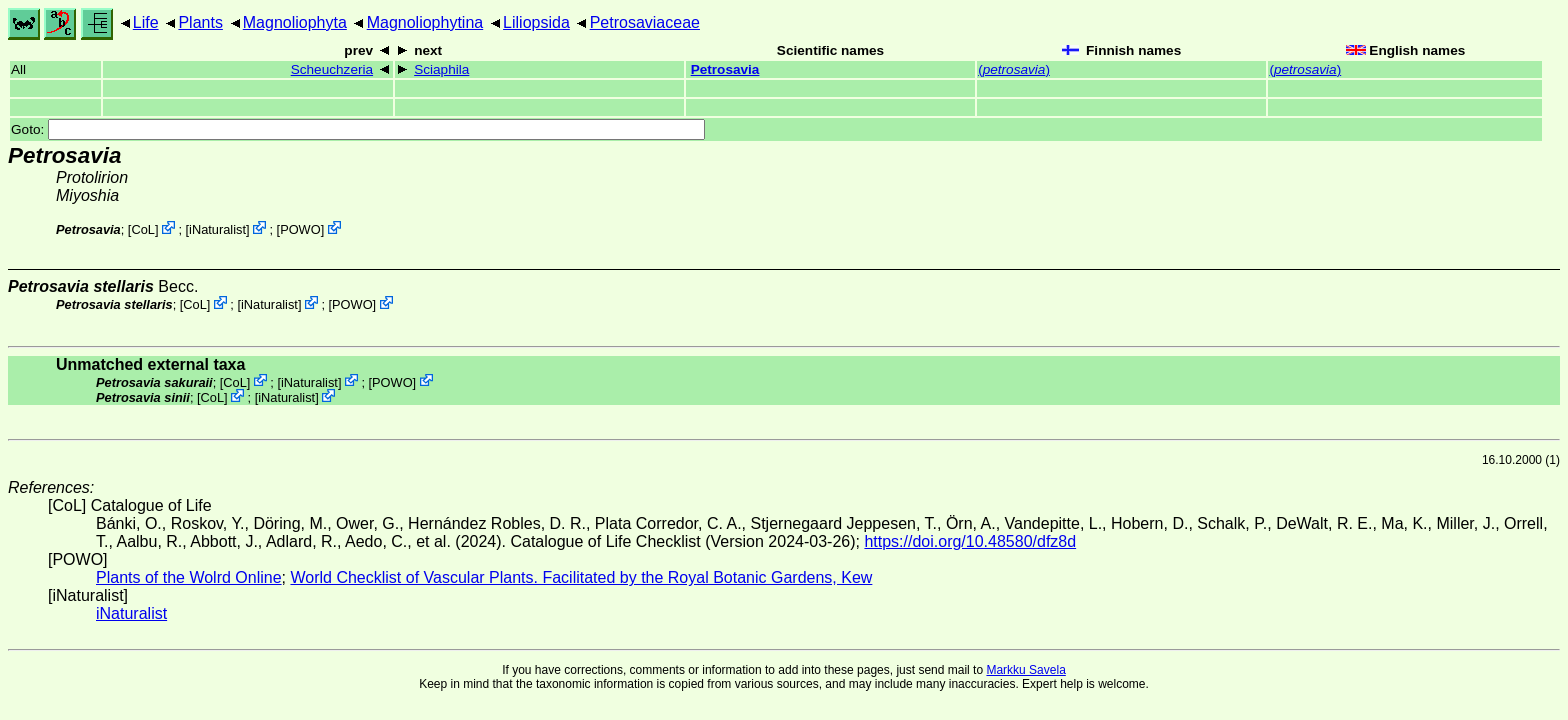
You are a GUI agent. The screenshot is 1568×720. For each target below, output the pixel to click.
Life (146, 22)
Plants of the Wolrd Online (189, 577)
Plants (200, 22)
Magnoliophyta (295, 22)
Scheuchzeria (332, 69)
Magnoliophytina (425, 22)
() (1014, 69)
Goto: (358, 129)
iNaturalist (217, 229)
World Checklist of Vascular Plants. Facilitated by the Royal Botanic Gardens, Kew (581, 577)
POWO (300, 229)
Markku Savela (1025, 670)
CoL (142, 229)
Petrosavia (725, 69)
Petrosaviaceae (645, 22)
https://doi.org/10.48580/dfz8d (970, 541)
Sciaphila (441, 69)
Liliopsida (536, 22)
